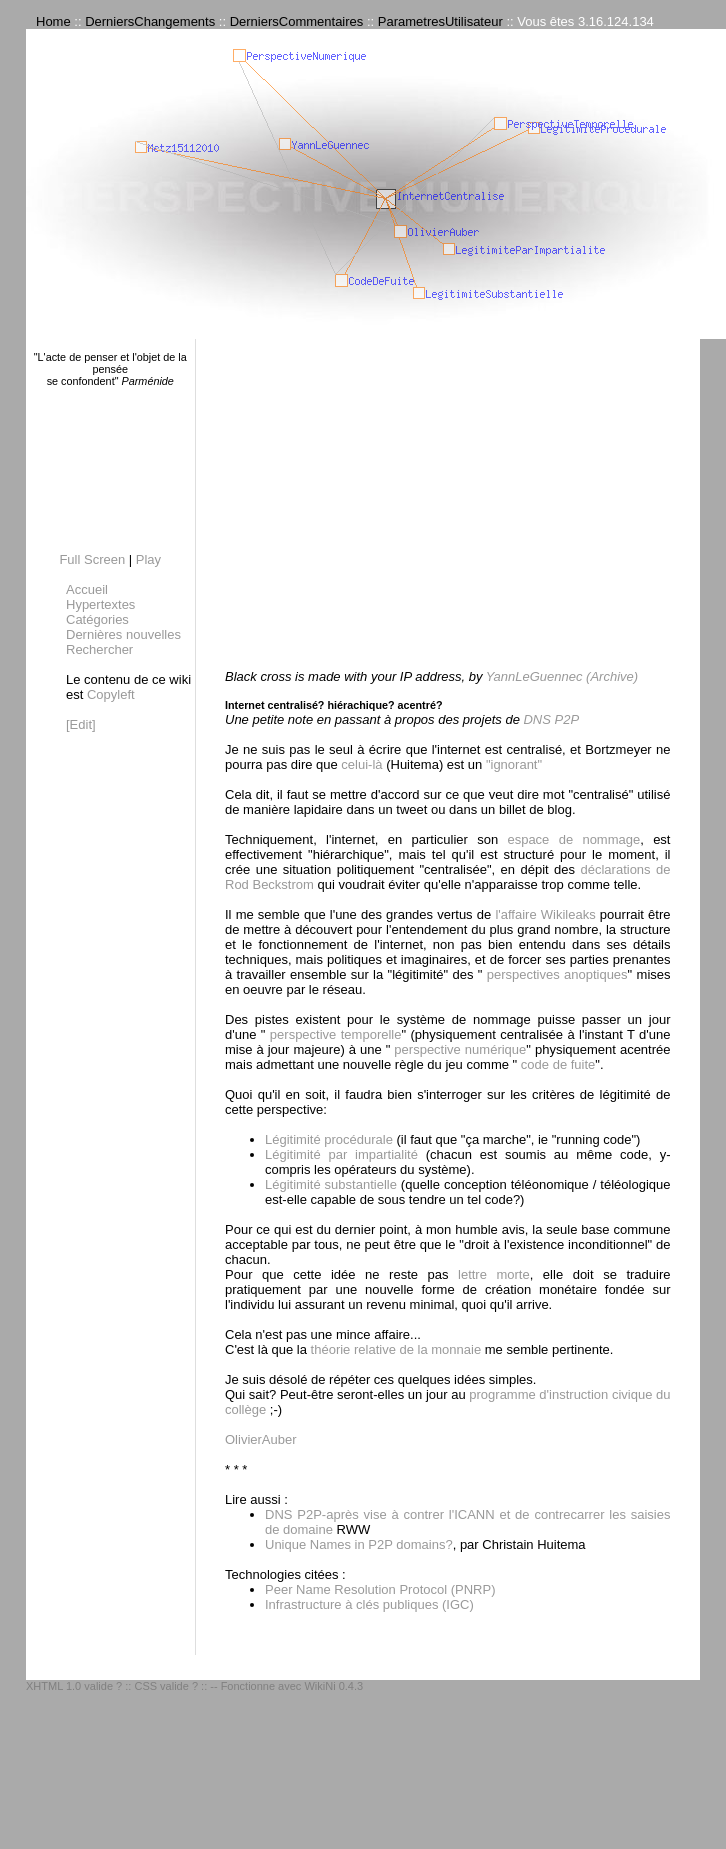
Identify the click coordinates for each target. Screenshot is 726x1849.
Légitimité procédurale (329, 1139)
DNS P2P (551, 719)
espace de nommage (573, 839)
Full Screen (92, 559)
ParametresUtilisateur (440, 21)
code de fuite (556, 1064)
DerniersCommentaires (297, 21)
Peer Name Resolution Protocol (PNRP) (380, 1589)
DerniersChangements (150, 21)
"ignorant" (514, 764)
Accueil (87, 589)
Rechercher (99, 649)
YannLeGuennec (534, 676)
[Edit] (81, 724)
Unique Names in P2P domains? (359, 1544)
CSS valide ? (166, 1686)
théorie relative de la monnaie (396, 1349)
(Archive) (612, 676)
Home (53, 21)
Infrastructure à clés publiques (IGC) (369, 1604)
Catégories (97, 619)
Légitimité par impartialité (341, 1154)
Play (148, 559)
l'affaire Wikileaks (545, 914)
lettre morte (494, 1274)
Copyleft (111, 694)
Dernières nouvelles (123, 634)
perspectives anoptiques (554, 974)
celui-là (361, 764)
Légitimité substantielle (331, 1184)
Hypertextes (100, 604)
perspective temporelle (333, 1034)
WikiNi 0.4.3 (333, 1686)
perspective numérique (458, 1049)
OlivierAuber (261, 1439)
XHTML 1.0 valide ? (74, 1686)
